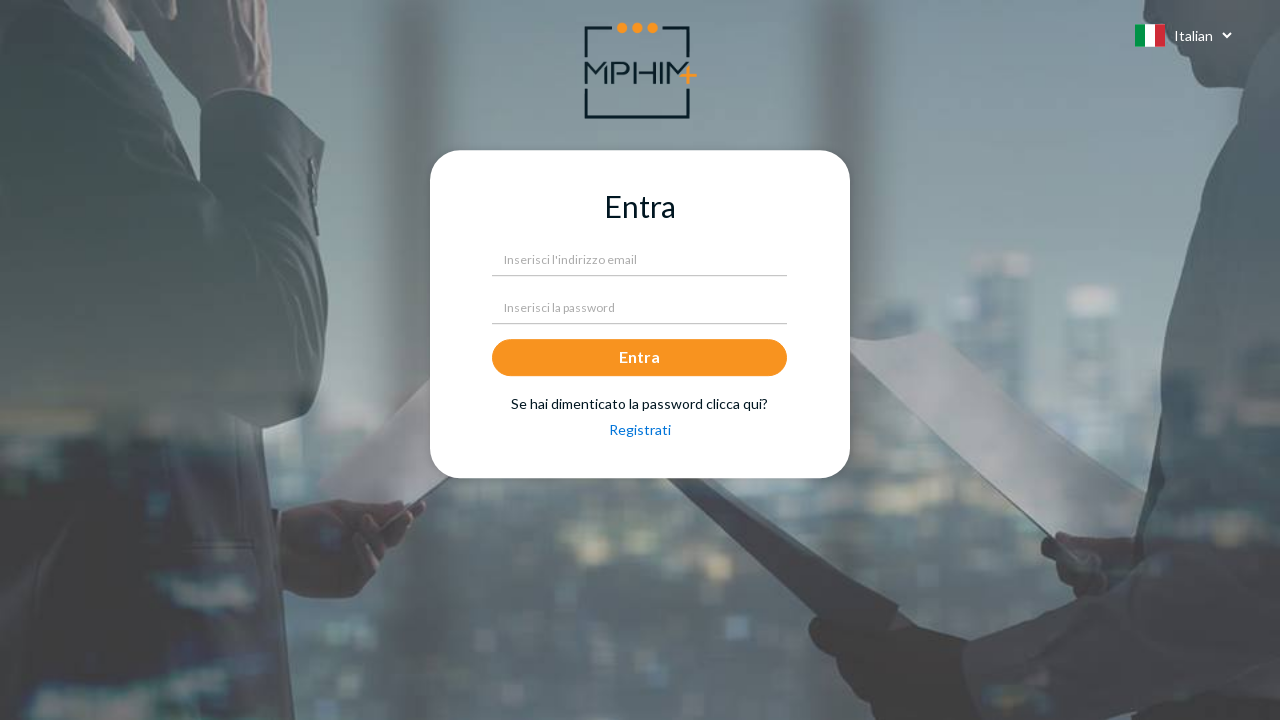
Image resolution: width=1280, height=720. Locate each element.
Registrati (640, 429)
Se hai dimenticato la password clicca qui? (639, 404)
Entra (639, 356)
